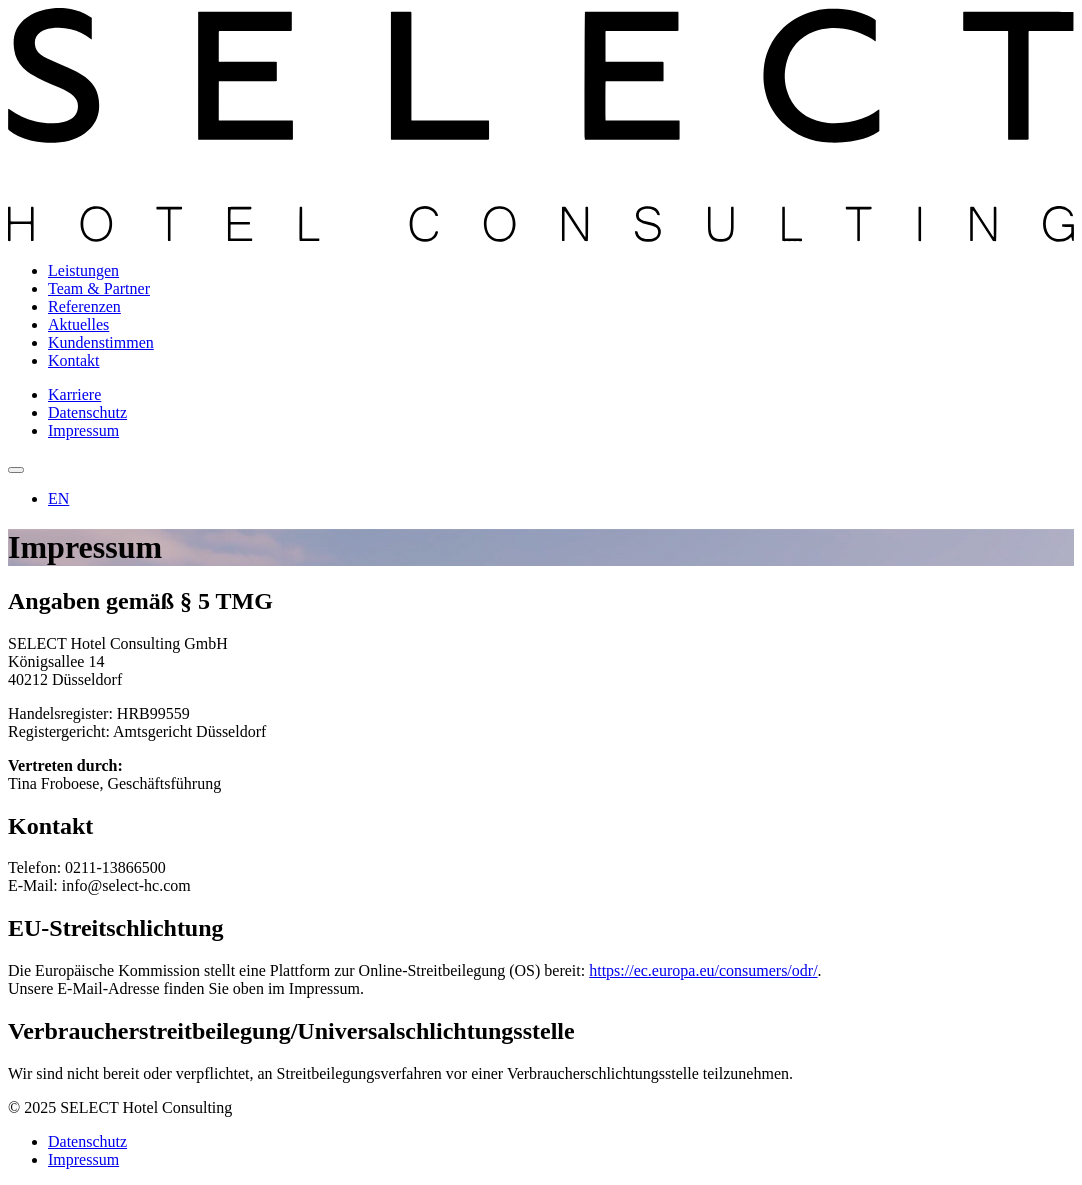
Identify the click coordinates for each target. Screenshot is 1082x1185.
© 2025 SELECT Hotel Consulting (120, 1107)
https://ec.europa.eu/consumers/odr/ (703, 970)
